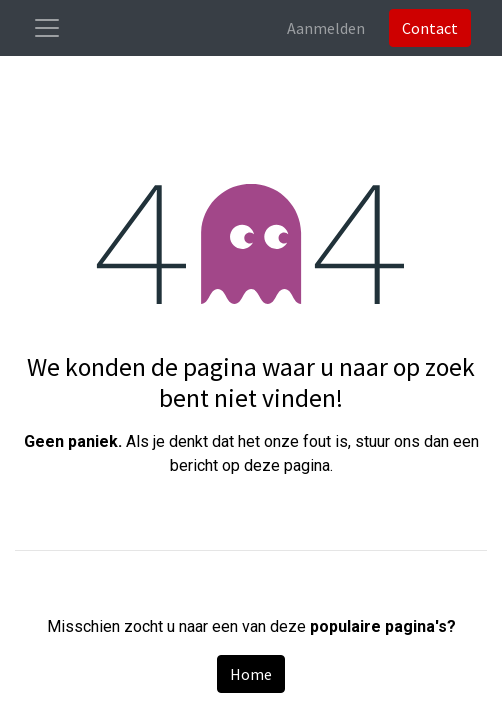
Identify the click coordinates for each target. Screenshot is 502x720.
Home (251, 674)
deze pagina (287, 465)
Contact (430, 28)
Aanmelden (326, 28)
